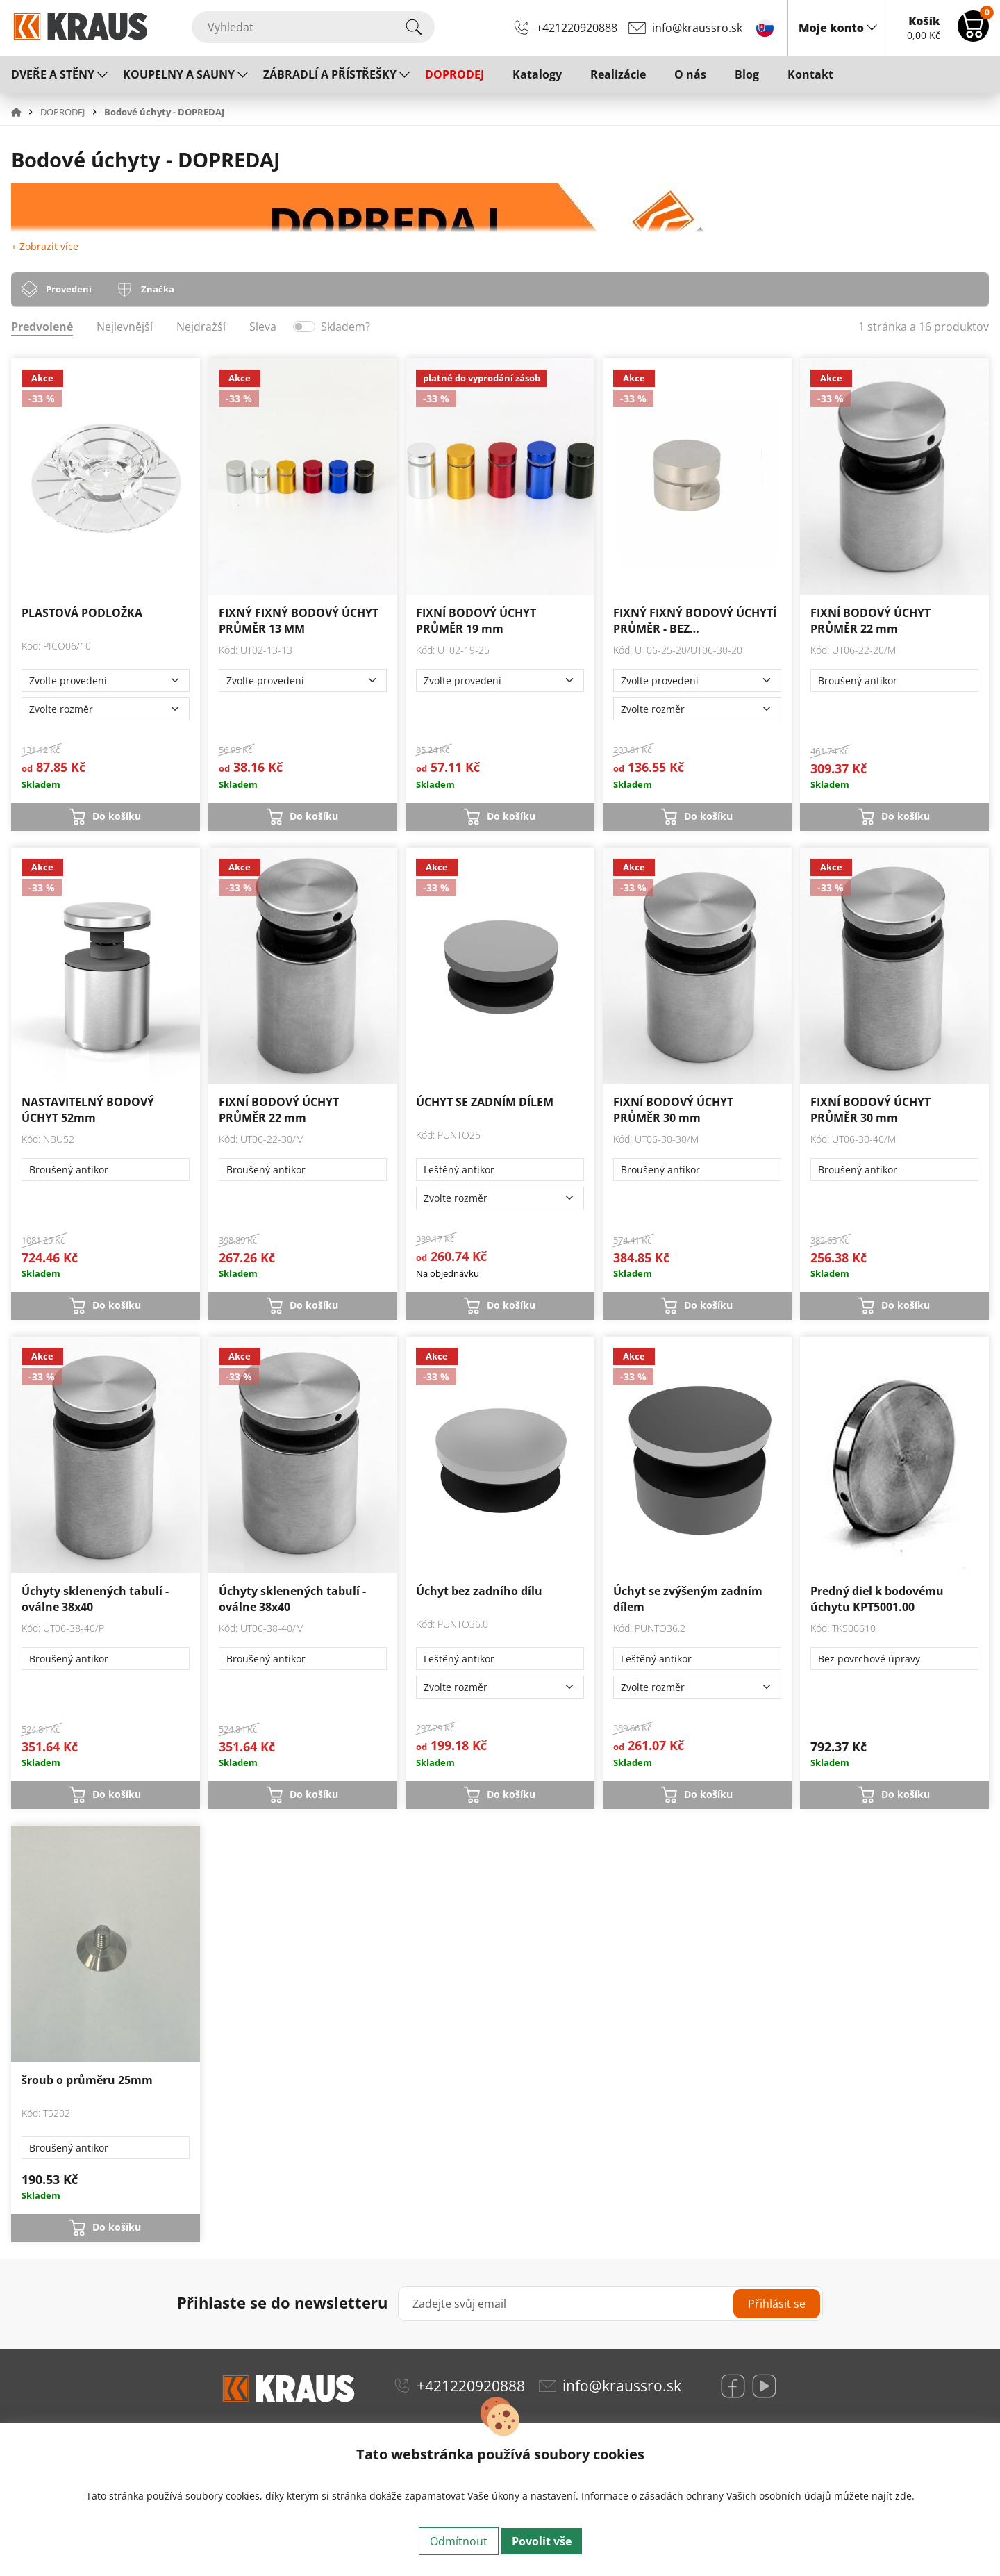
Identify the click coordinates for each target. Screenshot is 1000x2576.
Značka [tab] (157, 289)
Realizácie (618, 74)
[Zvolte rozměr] (106, 708)
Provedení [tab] (69, 289)
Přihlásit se (777, 2303)
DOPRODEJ (454, 74)
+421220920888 (576, 27)
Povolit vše (542, 2541)
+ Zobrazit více (44, 246)
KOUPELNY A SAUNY (179, 74)
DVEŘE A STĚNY (52, 74)
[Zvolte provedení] (106, 680)
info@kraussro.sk (697, 27)
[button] (24, 112)
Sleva (262, 326)
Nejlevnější (125, 326)
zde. (905, 2495)
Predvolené (42, 326)
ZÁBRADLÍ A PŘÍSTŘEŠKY (330, 74)
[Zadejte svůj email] (611, 2303)
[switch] (304, 326)
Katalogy (537, 74)
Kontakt (810, 74)
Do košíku (116, 816)
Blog (747, 74)
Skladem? (345, 326)
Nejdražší (201, 326)
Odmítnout (459, 2541)
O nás (690, 74)
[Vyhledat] (313, 27)
